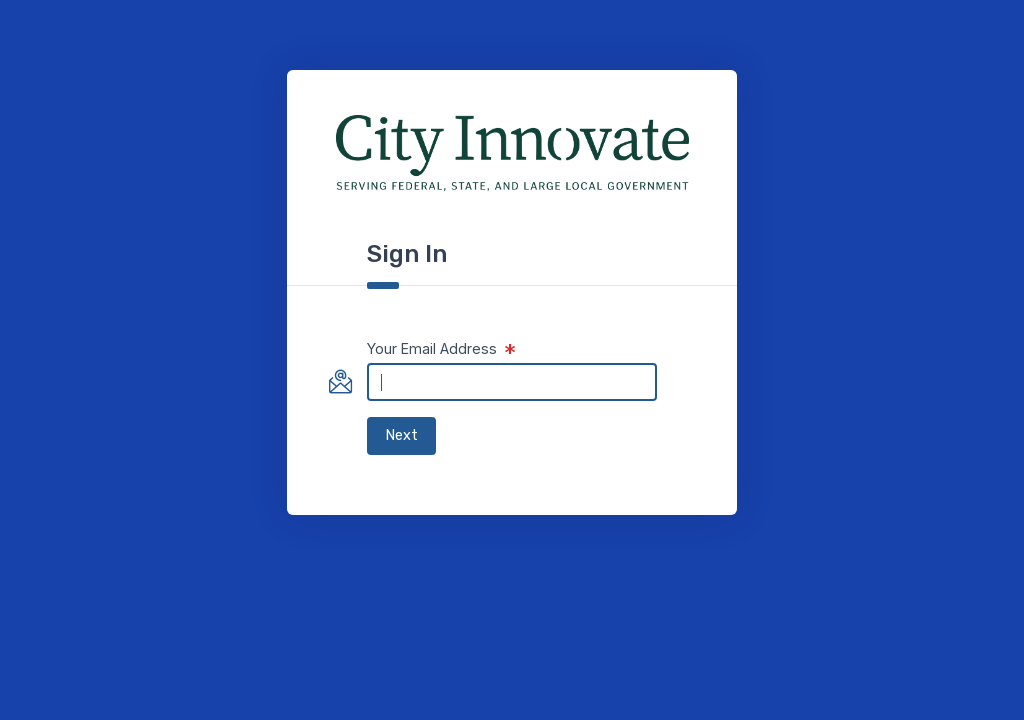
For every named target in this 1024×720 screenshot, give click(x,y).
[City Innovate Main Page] (512, 153)
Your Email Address (432, 348)
